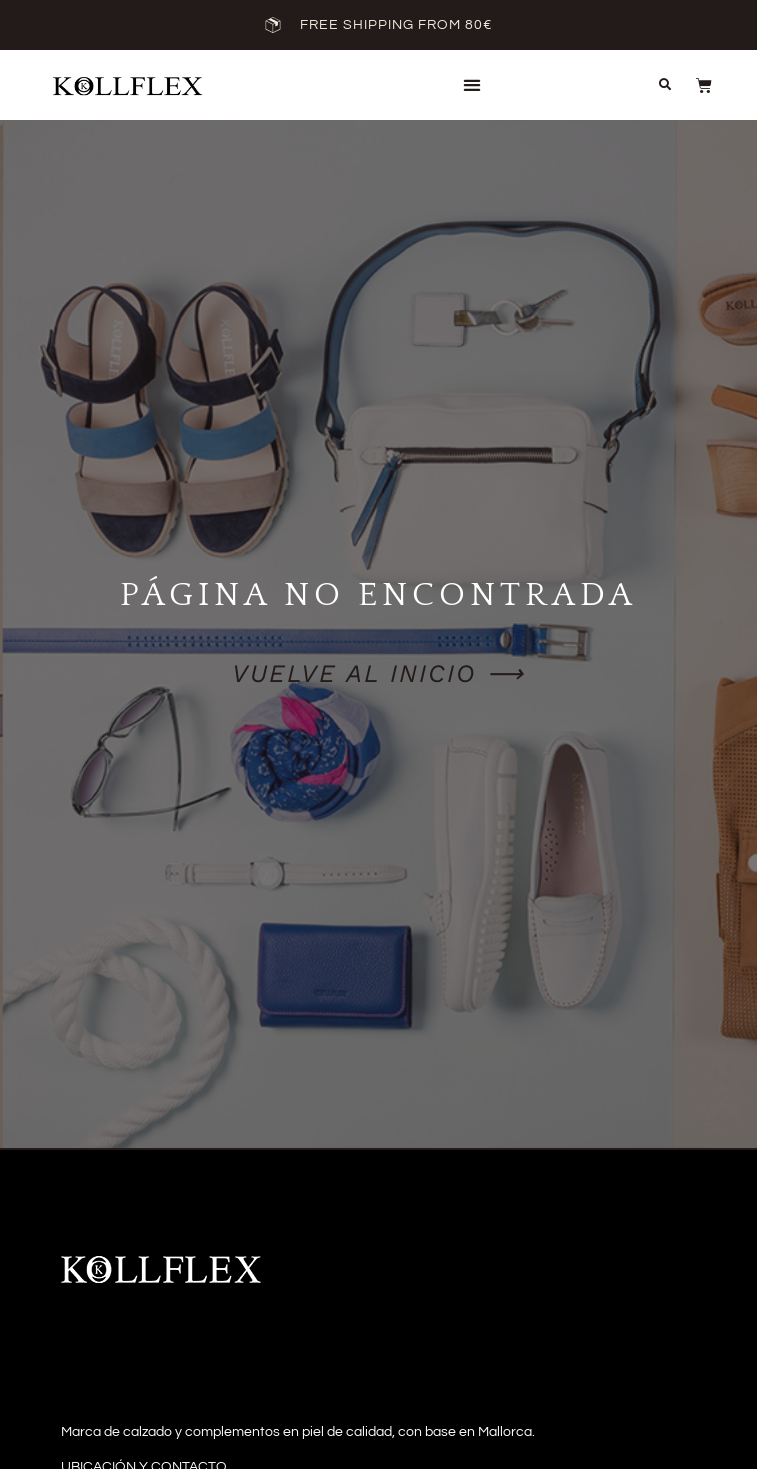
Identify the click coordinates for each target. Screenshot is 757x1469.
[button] (471, 85)
